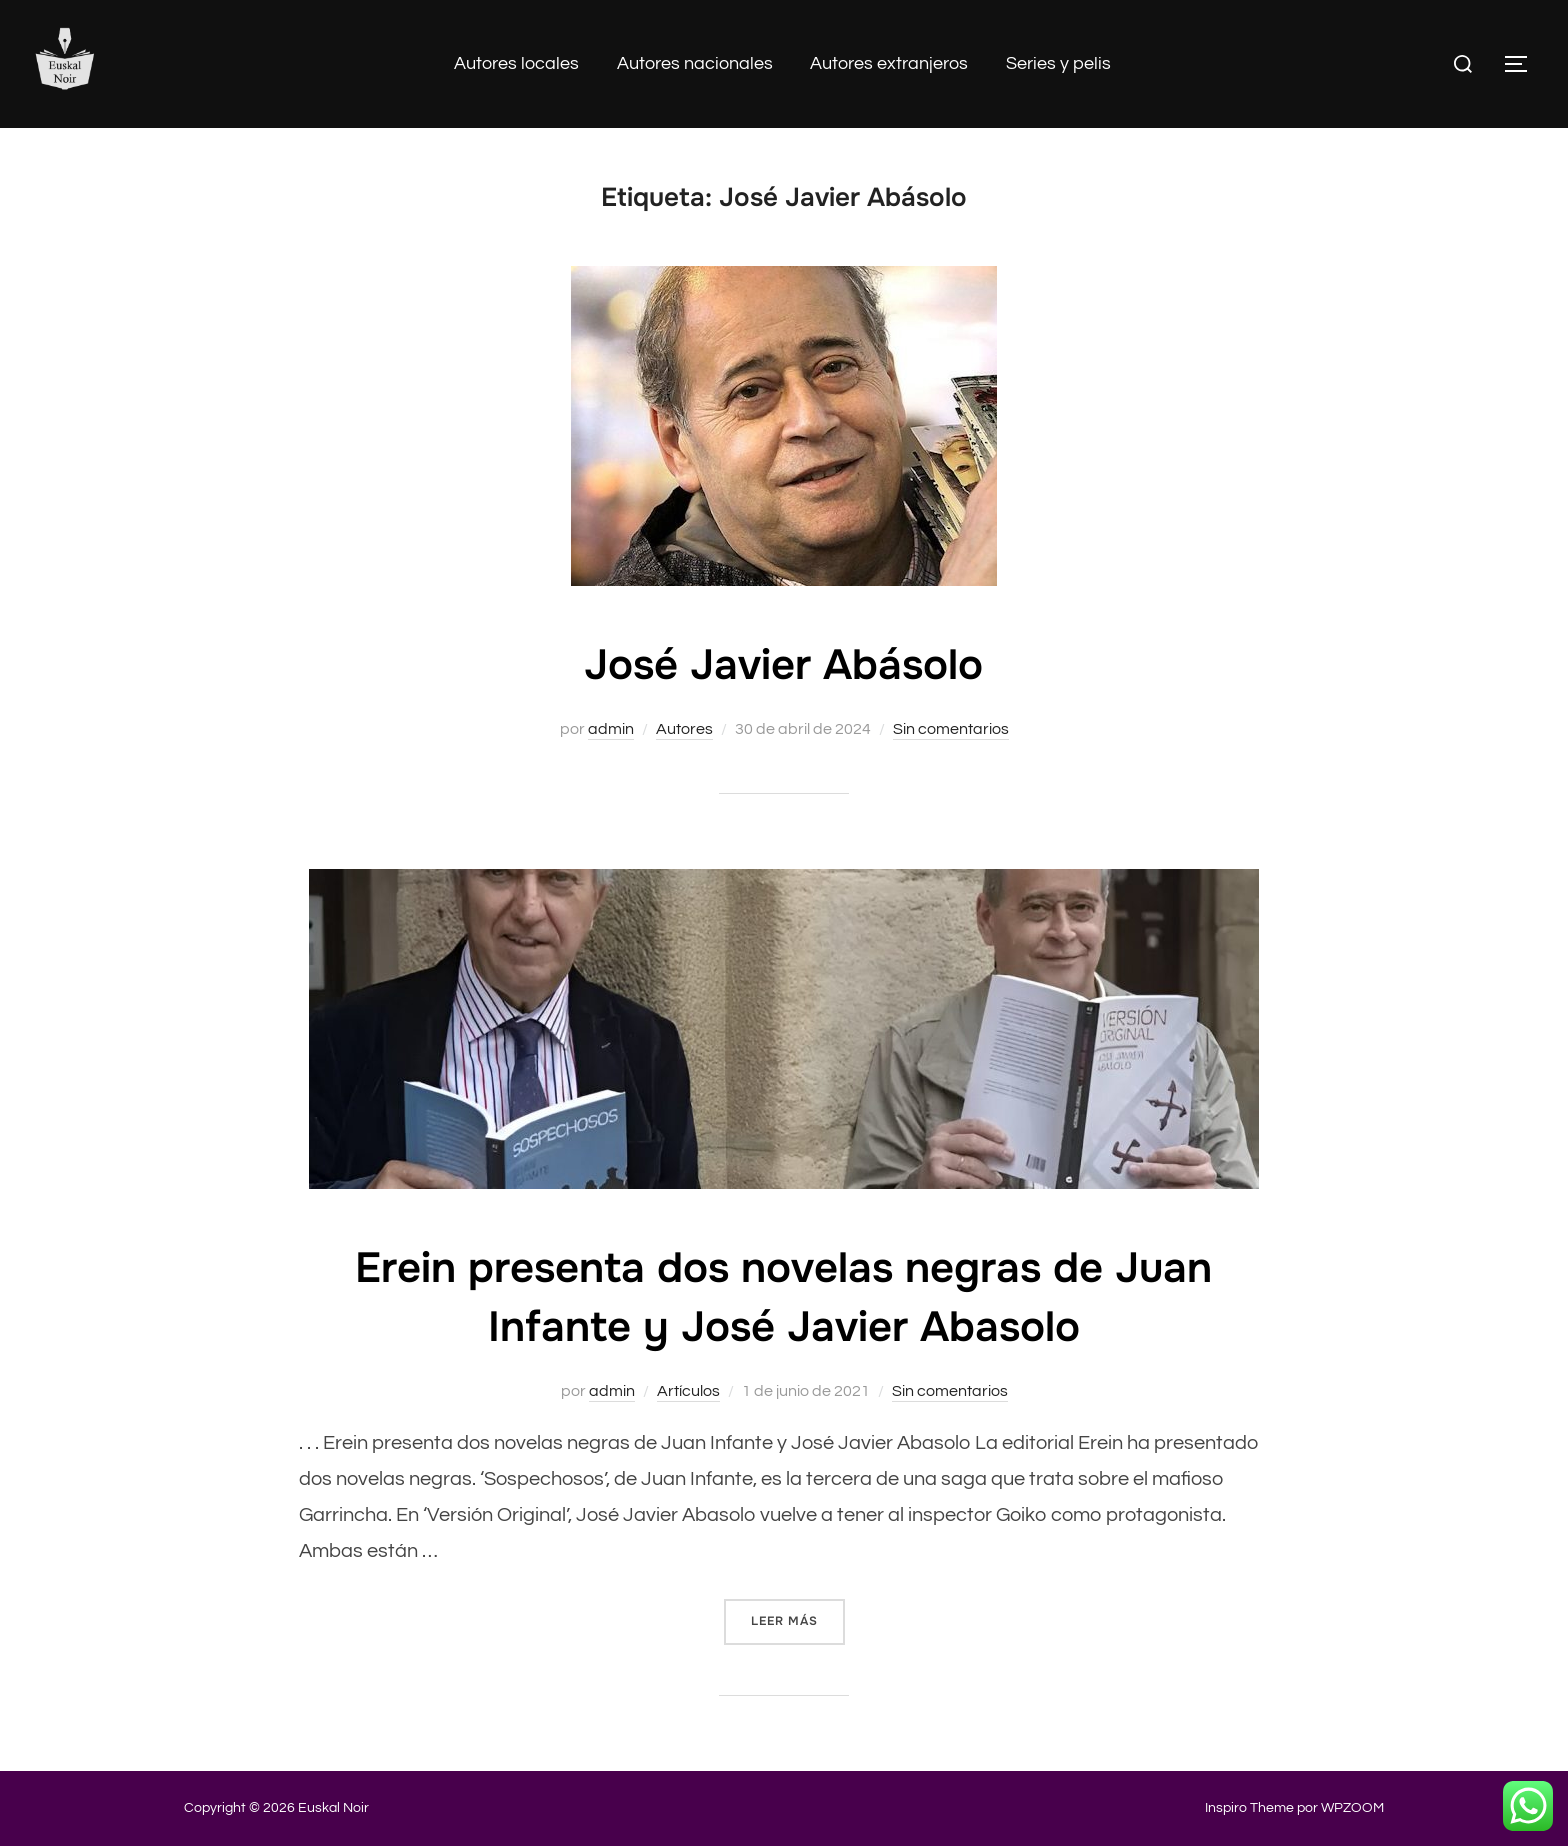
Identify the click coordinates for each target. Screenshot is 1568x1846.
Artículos (688, 1391)
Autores (684, 729)
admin (611, 729)
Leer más (798, 1619)
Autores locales (516, 63)
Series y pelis (1058, 63)
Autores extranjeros (889, 63)
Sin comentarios (951, 729)
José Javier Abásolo (783, 665)
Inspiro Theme (1249, 1808)
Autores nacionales (695, 63)
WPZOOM (1352, 1808)
